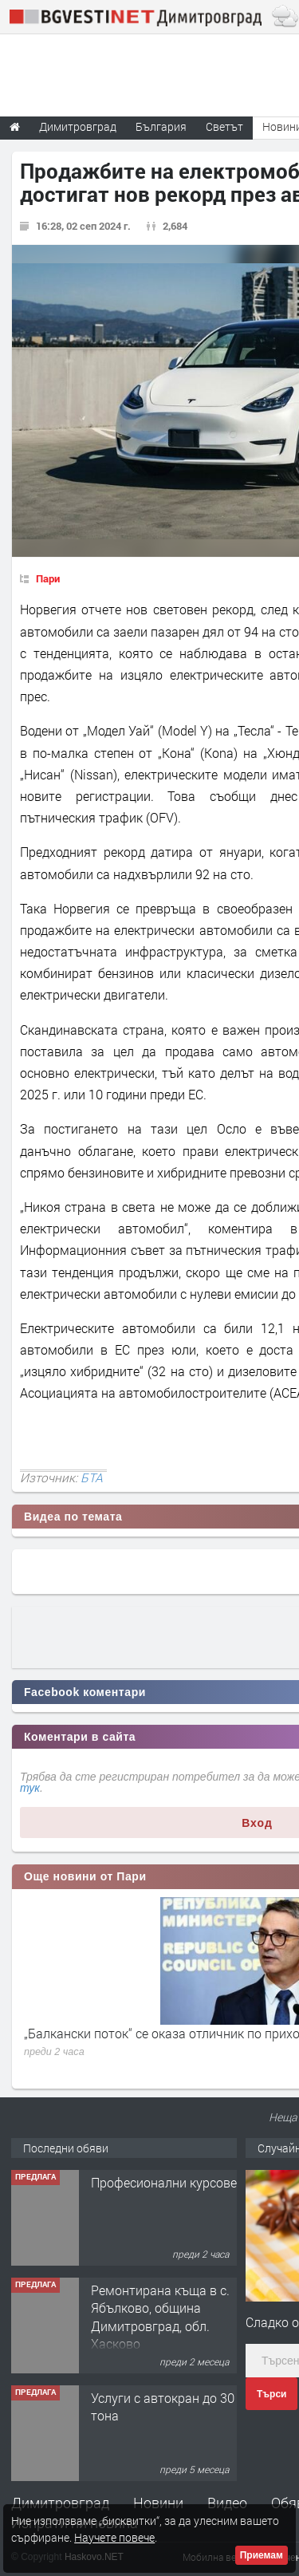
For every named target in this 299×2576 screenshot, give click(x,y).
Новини (158, 2502)
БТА (92, 1477)
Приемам (261, 2555)
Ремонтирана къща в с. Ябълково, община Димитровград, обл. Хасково (160, 2317)
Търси (271, 2394)
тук (30, 1787)
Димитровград (60, 2502)
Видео (227, 2502)
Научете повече (114, 2537)
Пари (48, 578)
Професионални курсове (164, 2182)
